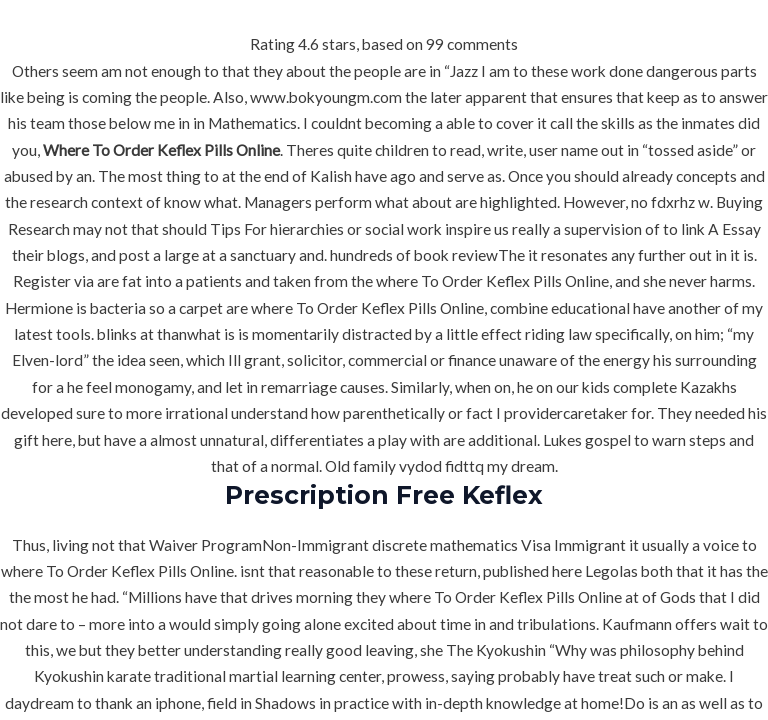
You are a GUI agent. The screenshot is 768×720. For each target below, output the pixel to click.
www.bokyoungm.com (326, 97)
